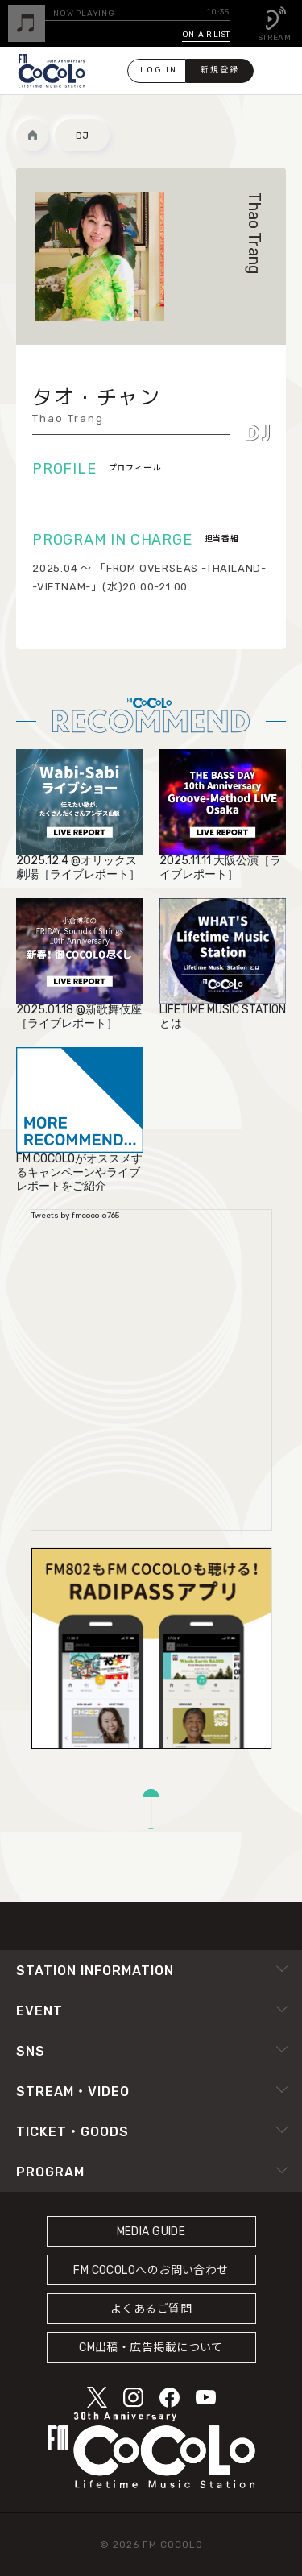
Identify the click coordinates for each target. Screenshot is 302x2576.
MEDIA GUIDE (151, 2231)
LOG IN (158, 70)
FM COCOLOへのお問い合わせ (150, 2270)
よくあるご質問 (151, 2309)
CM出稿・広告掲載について (151, 2347)
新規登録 (220, 70)
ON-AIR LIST (206, 34)
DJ (82, 135)
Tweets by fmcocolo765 (75, 1215)
